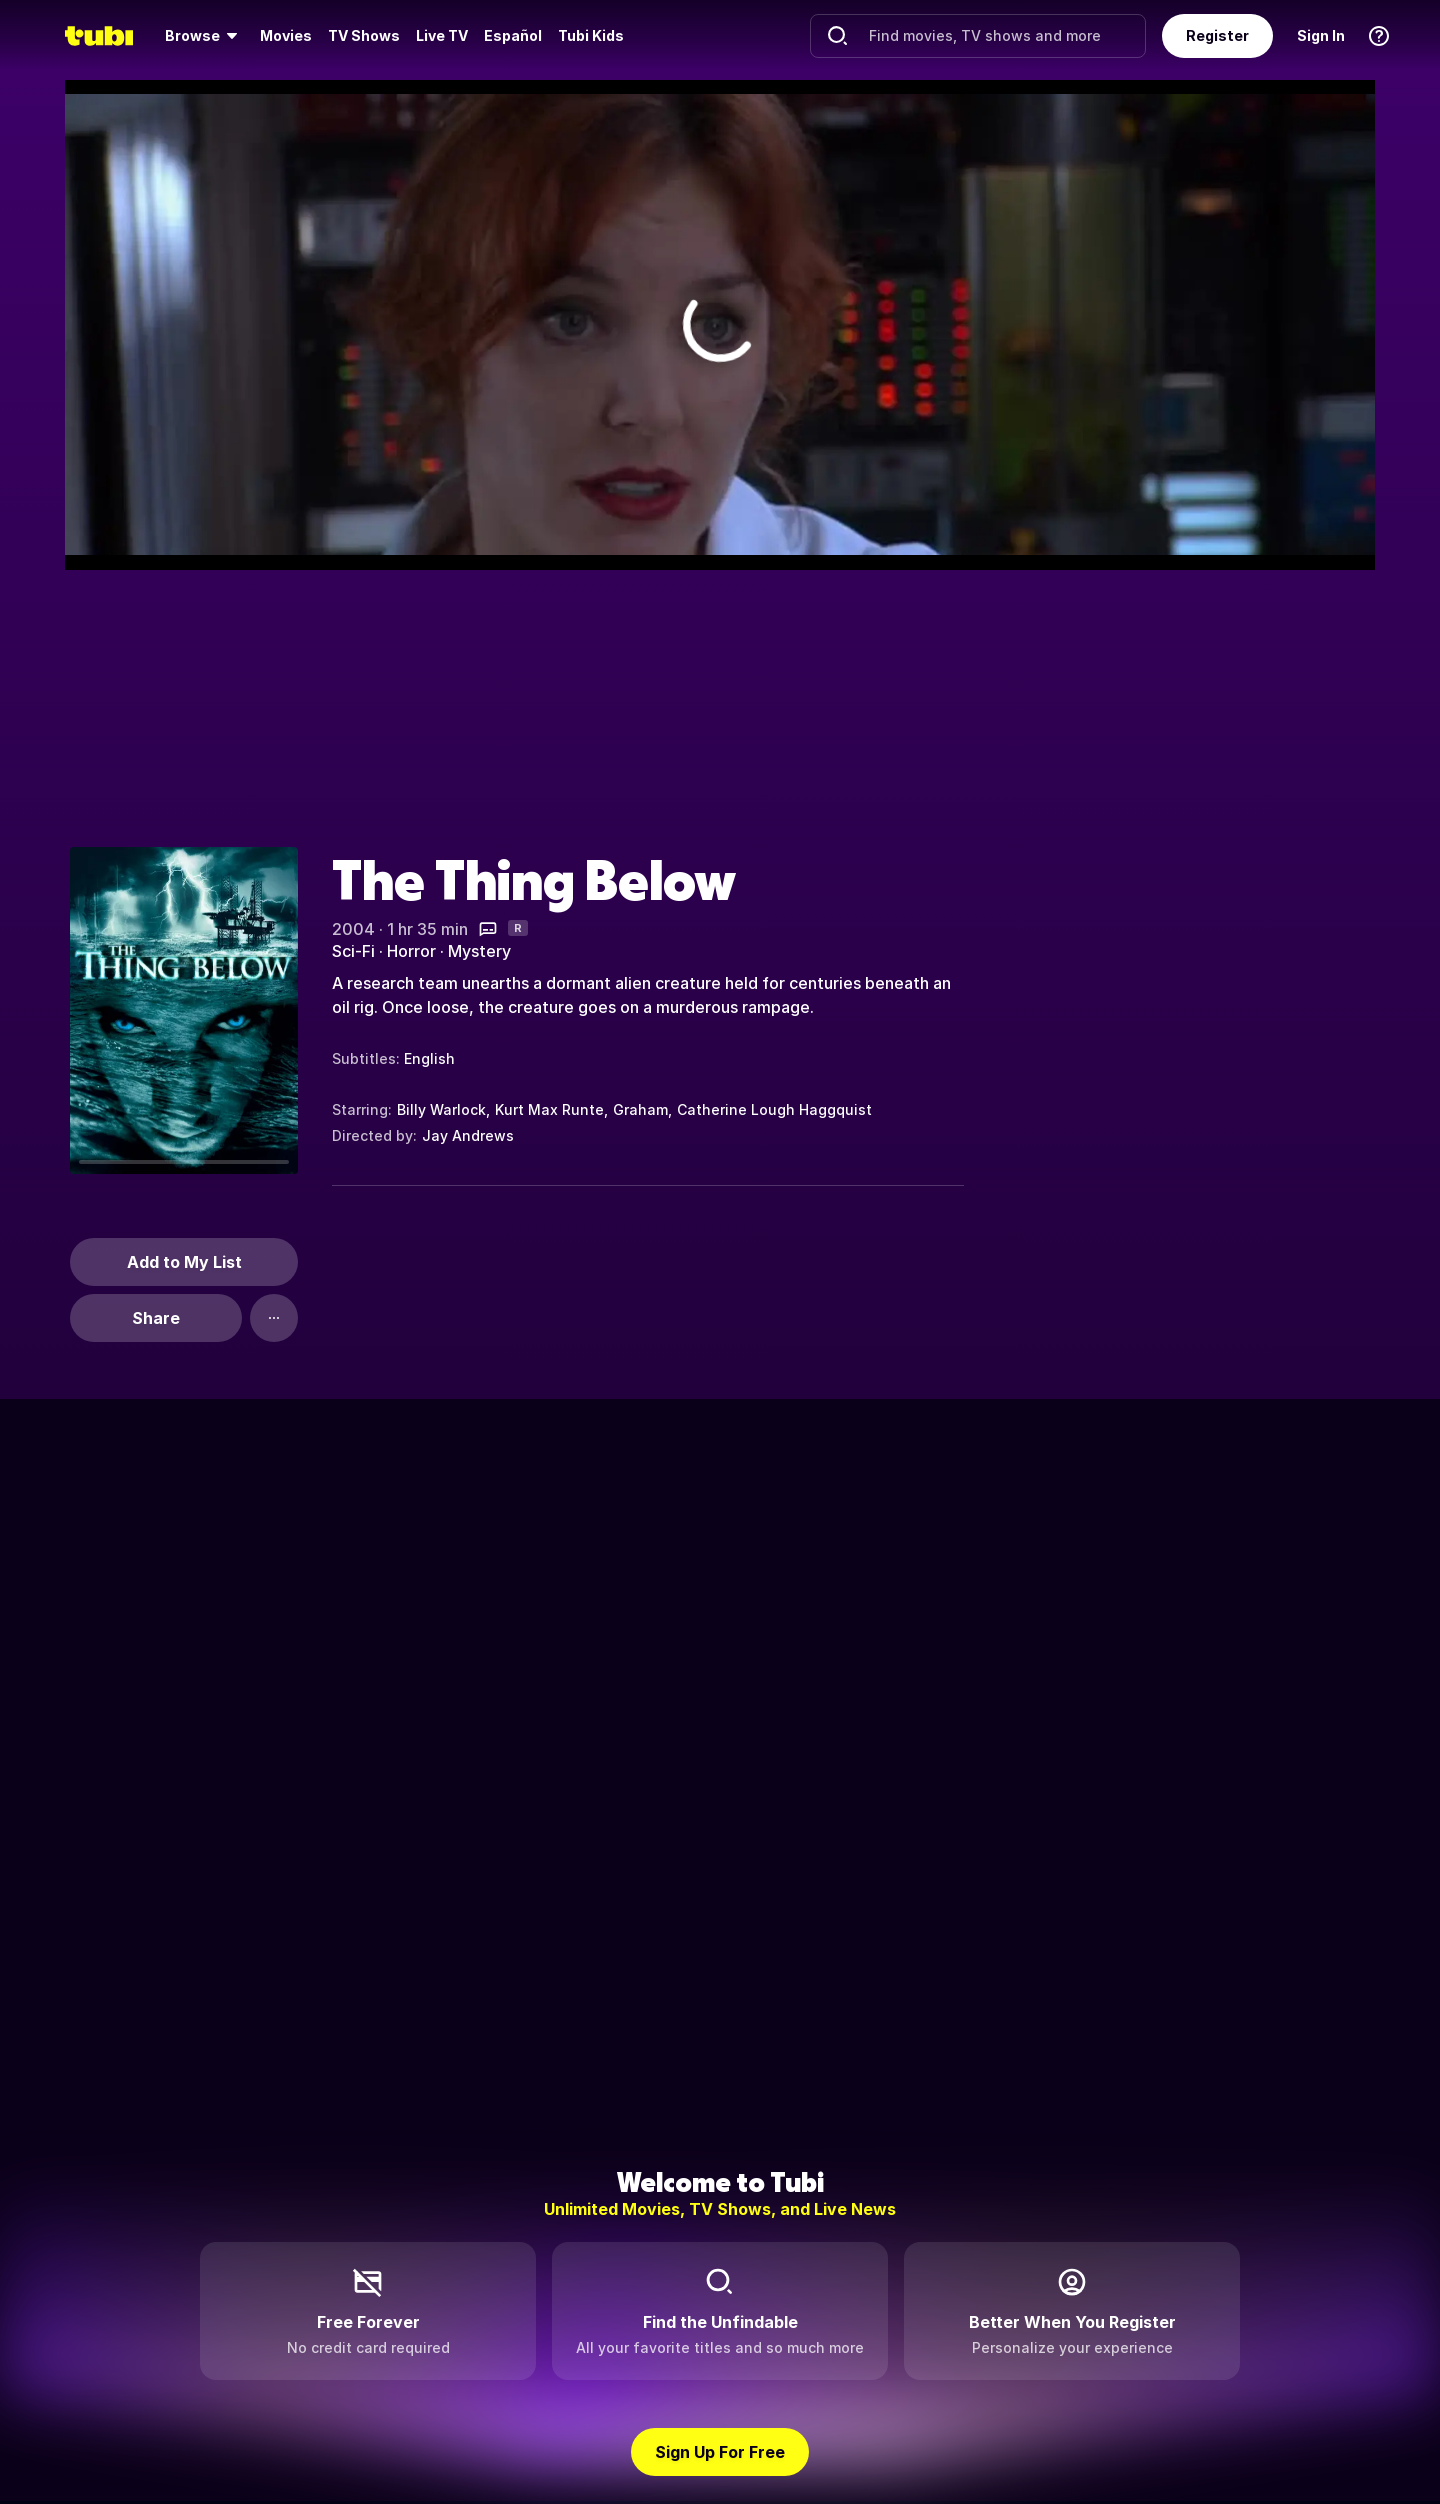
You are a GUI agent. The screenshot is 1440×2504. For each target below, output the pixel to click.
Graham (640, 1109)
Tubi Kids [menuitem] (591, 35)
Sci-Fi (353, 951)
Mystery (479, 951)
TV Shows (364, 35)
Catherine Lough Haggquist (774, 1109)
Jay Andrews (468, 1135)
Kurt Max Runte (549, 1109)
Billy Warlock (441, 1109)
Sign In (1321, 35)
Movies (286, 35)
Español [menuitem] (513, 35)
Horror (411, 951)
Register (1217, 35)
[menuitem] (204, 36)
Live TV (442, 35)
